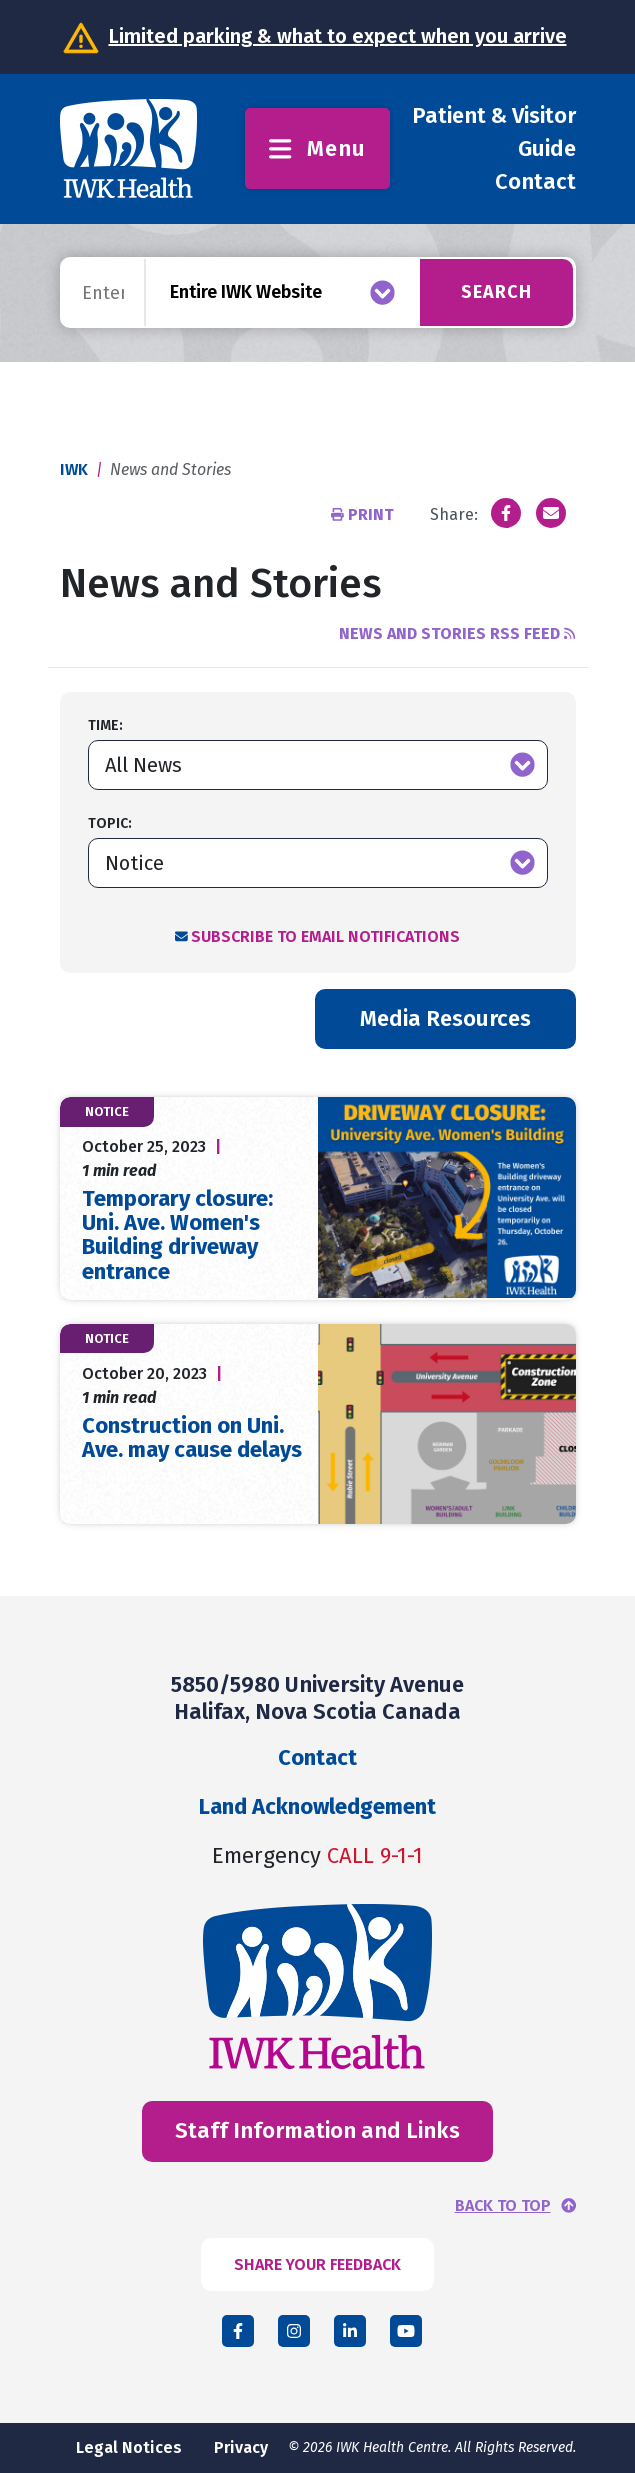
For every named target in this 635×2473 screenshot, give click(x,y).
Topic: (110, 823)
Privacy (241, 2447)
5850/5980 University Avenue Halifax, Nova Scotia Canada (317, 1697)
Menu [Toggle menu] (317, 148)
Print (364, 514)
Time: (105, 725)
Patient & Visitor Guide (494, 132)
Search (496, 292)
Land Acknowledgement (317, 1806)
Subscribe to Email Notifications (325, 936)
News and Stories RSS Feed (457, 633)
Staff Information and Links (317, 2130)
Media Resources (445, 1018)
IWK (74, 469)
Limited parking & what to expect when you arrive (338, 36)
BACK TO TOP (503, 2206)
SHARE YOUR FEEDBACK (317, 2264)
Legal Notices (129, 2447)
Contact (535, 181)
